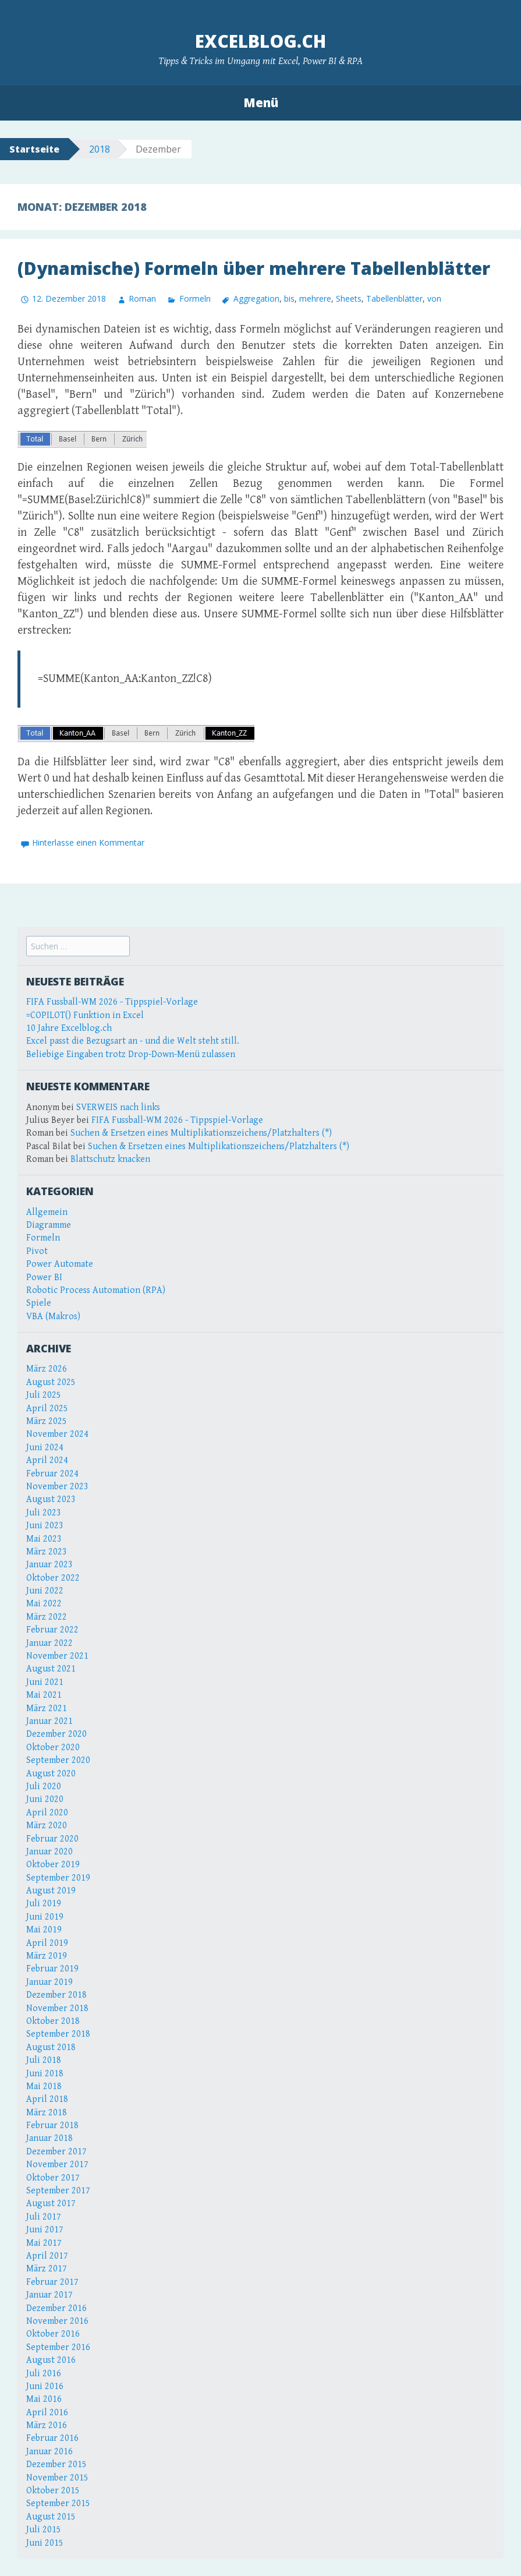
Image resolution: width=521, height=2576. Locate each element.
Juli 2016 (43, 2373)
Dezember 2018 (56, 1995)
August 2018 (51, 2047)
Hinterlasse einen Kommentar (88, 842)
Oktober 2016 (53, 2334)
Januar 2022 (49, 1643)
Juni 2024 (44, 1447)
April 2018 (47, 2099)
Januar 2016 (49, 2451)
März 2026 (46, 1368)
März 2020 (46, 1825)
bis (289, 298)
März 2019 (46, 1956)
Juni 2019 (44, 1917)
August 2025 (51, 1382)
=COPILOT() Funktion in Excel (85, 1015)
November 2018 (57, 2008)
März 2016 (46, 2425)
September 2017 (58, 2190)
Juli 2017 (43, 2216)
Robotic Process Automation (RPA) (95, 1290)
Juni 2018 (44, 2073)
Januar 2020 (49, 1851)
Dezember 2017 (56, 2151)
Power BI (44, 1277)
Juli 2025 (43, 1395)
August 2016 (51, 2360)
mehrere (315, 298)
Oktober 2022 (53, 1578)
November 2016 (57, 2321)
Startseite (34, 149)
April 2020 (47, 1812)
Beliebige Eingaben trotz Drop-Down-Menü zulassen (130, 1054)
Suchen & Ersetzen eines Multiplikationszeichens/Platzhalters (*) (201, 1133)
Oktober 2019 (53, 1864)
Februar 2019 (52, 1968)
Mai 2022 (44, 1603)
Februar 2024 (52, 1473)
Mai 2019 (44, 1929)
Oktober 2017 (53, 2177)
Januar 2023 (49, 1564)
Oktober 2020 (53, 1747)
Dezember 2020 (56, 1734)
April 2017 (47, 2255)
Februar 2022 (52, 1629)
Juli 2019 (43, 1903)
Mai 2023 (44, 1539)
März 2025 (46, 1421)
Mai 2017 (44, 2243)
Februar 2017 (52, 2282)
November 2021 (57, 1656)
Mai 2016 (44, 2399)
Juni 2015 (44, 2543)
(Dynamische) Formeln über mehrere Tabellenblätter (253, 268)
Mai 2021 (44, 1695)
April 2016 (47, 2412)
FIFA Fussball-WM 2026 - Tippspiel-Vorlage (112, 1002)
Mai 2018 (44, 2086)
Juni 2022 (44, 1590)
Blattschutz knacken (110, 1159)
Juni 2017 (44, 2229)
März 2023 (46, 1551)
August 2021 (51, 1668)
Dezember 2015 (56, 2464)
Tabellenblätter (394, 298)
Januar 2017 (49, 2295)
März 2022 (46, 1617)
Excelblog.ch (260, 41)
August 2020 (51, 1773)
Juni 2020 (44, 1799)
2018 (99, 149)
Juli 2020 (43, 1786)
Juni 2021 (44, 1682)
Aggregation (256, 298)
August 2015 (51, 2516)
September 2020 (58, 1760)
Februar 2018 (52, 2125)
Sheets (348, 298)
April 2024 (47, 1460)
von (434, 298)
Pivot (37, 1251)
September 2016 (58, 2347)
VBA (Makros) (53, 1316)
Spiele (38, 1303)
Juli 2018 (43, 2060)
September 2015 (58, 2503)
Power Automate (59, 1264)
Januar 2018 (49, 2138)
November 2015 (57, 2477)
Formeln (195, 298)
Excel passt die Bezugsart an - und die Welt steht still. (132, 1041)
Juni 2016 (44, 2386)
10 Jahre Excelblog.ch (69, 1028)
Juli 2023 (43, 1512)
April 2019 (47, 1943)
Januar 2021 (49, 1721)
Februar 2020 (52, 1838)
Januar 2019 (49, 1982)
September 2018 (58, 2034)
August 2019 (51, 1890)
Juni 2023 (44, 1525)
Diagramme (48, 1225)
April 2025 (47, 1408)
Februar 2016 (52, 2438)
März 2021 (46, 1708)
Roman (142, 298)
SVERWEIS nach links (118, 1107)
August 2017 (51, 2203)
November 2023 (57, 1486)
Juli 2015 (43, 2529)
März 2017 (46, 2268)
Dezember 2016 (56, 2308)
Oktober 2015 (53, 2490)
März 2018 (46, 2112)
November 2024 (57, 1434)
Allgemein (47, 1212)
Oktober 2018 (53, 2021)
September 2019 (58, 1878)
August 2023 (51, 1499)
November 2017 (57, 2164)
